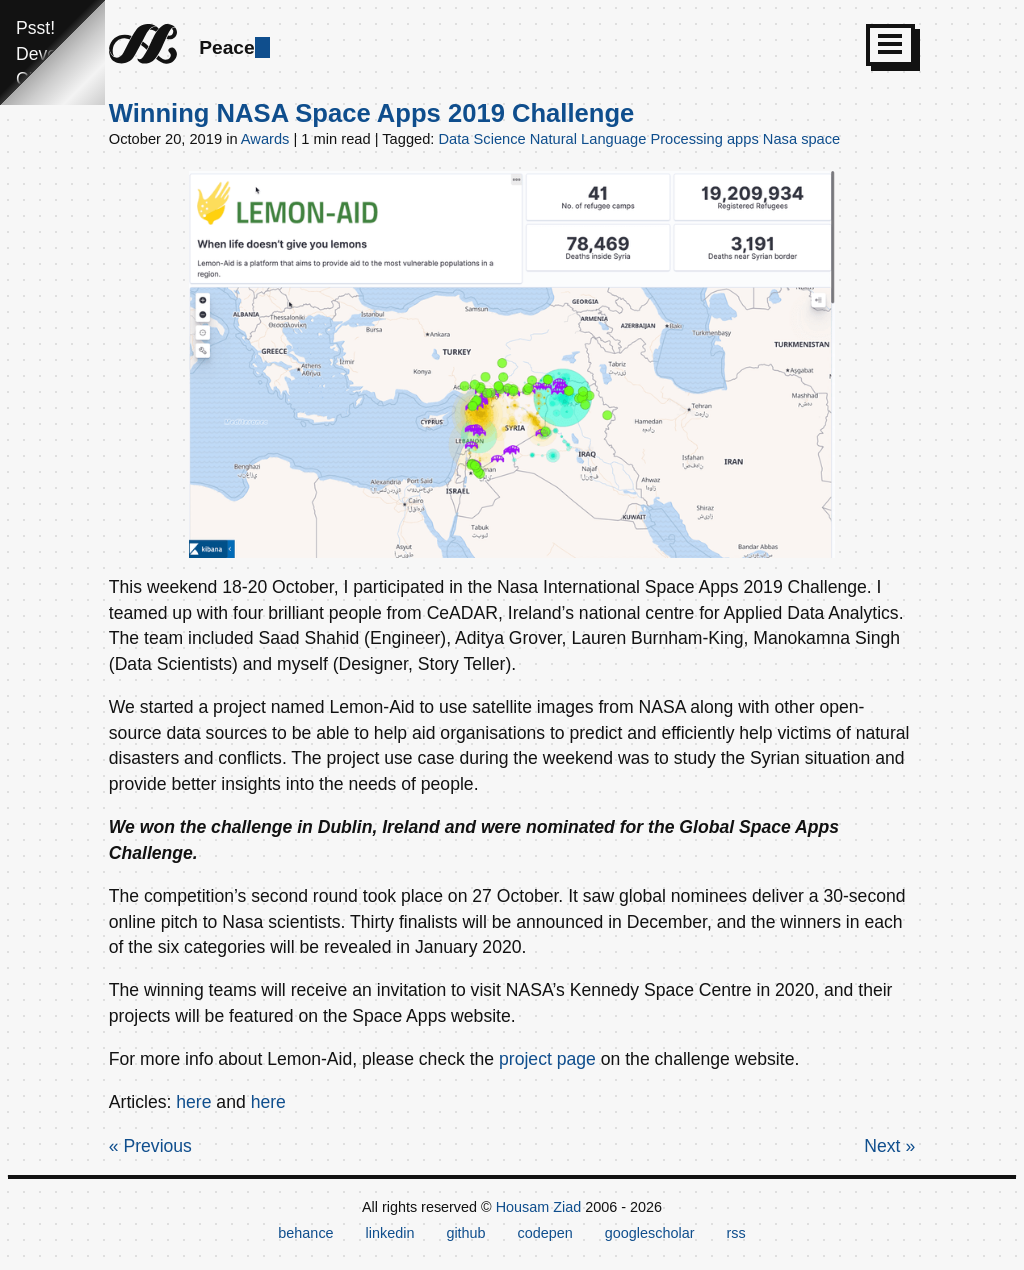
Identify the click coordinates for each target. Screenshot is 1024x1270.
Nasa (780, 139)
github (465, 1233)
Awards (265, 139)
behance (305, 1233)
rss (735, 1233)
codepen (545, 1233)
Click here (55, 79)
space (820, 139)
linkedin (390, 1233)
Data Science (482, 139)
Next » (889, 1146)
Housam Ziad (539, 1207)
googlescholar (650, 1233)
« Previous (150, 1146)
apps (743, 139)
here (193, 1102)
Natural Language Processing (626, 139)
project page (547, 1059)
